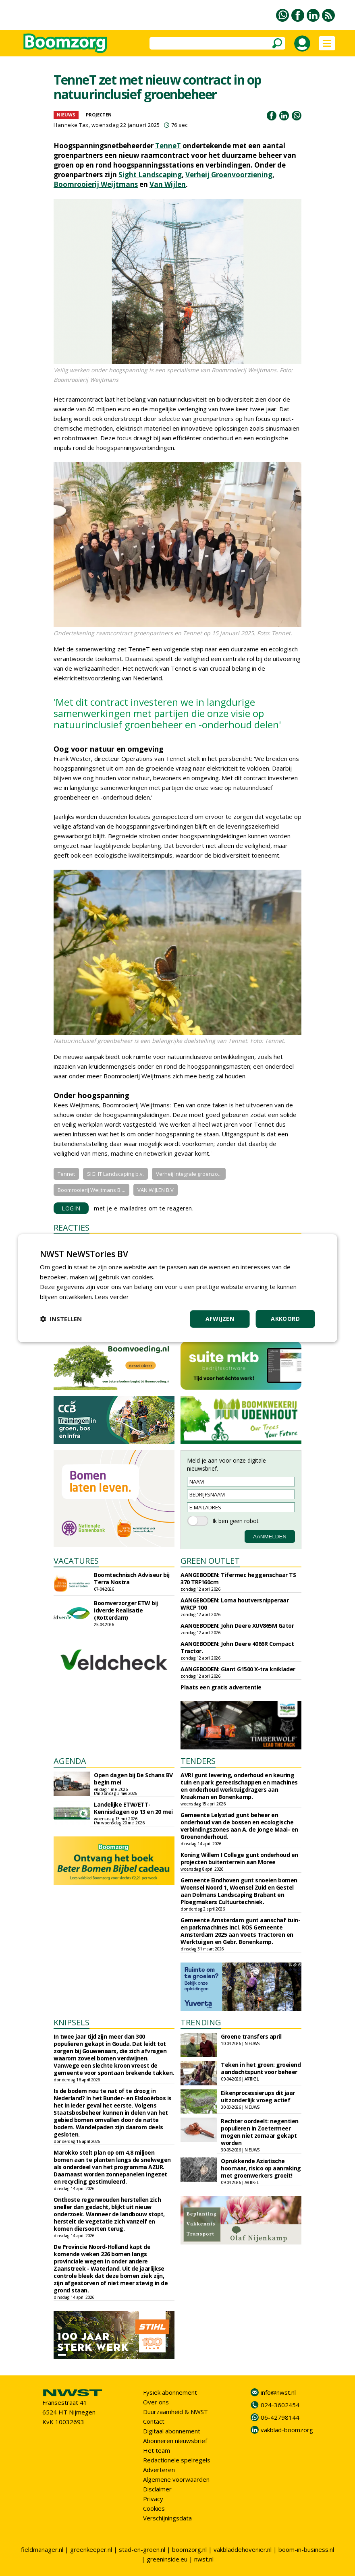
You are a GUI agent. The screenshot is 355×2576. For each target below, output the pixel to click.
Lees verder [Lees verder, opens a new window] (112, 1297)
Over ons (156, 2402)
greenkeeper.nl (91, 2549)
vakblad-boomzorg (287, 2430)
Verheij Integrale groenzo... (189, 1173)
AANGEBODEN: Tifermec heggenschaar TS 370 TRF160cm (238, 1578)
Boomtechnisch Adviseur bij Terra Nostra (131, 1578)
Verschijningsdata (167, 2518)
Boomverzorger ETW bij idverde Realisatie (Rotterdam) (126, 1610)
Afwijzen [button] (220, 1318)
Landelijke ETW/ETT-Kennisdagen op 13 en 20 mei (133, 1808)
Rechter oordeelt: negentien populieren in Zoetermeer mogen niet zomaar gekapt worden (260, 2132)
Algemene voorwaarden (176, 2479)
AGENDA (70, 1760)
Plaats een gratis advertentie (221, 1687)
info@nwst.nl (278, 2392)
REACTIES (71, 1227)
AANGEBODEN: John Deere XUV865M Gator (237, 1625)
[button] (61, 1318)
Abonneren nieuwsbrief (175, 2441)
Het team (156, 2450)
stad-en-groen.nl (142, 2549)
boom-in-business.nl (306, 2549)
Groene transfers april (251, 2036)
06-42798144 (280, 2417)
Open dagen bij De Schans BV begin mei (133, 1778)
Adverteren (159, 2470)
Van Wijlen (167, 184)
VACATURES (76, 1560)
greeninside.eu (167, 2559)
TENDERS (198, 1760)
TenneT (168, 145)
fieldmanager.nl (42, 2549)
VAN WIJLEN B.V (155, 1190)
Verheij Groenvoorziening (228, 174)
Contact (153, 2421)
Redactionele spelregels (176, 2460)
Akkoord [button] (285, 1318)
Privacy (153, 2499)
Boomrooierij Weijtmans (96, 184)
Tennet (66, 1173)
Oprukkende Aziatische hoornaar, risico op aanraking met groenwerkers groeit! (261, 2168)
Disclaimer (157, 2489)
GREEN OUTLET (210, 1560)
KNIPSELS (71, 2022)
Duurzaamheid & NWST (175, 2412)
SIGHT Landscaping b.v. (115, 1173)
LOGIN (71, 1208)
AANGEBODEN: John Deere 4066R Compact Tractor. (237, 1647)
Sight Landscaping (150, 174)
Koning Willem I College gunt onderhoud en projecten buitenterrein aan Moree (239, 1858)
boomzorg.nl (189, 2549)
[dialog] (177, 1288)
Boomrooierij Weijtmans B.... (91, 1190)
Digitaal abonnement (171, 2431)
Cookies (154, 2508)
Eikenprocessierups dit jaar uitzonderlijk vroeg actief (258, 2096)
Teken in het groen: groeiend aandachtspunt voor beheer (261, 2068)
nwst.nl (204, 2559)
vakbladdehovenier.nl (243, 2549)
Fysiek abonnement (170, 2392)
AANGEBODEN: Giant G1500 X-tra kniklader (238, 1669)
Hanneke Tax (71, 124)
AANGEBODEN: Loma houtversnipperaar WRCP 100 (235, 1603)
